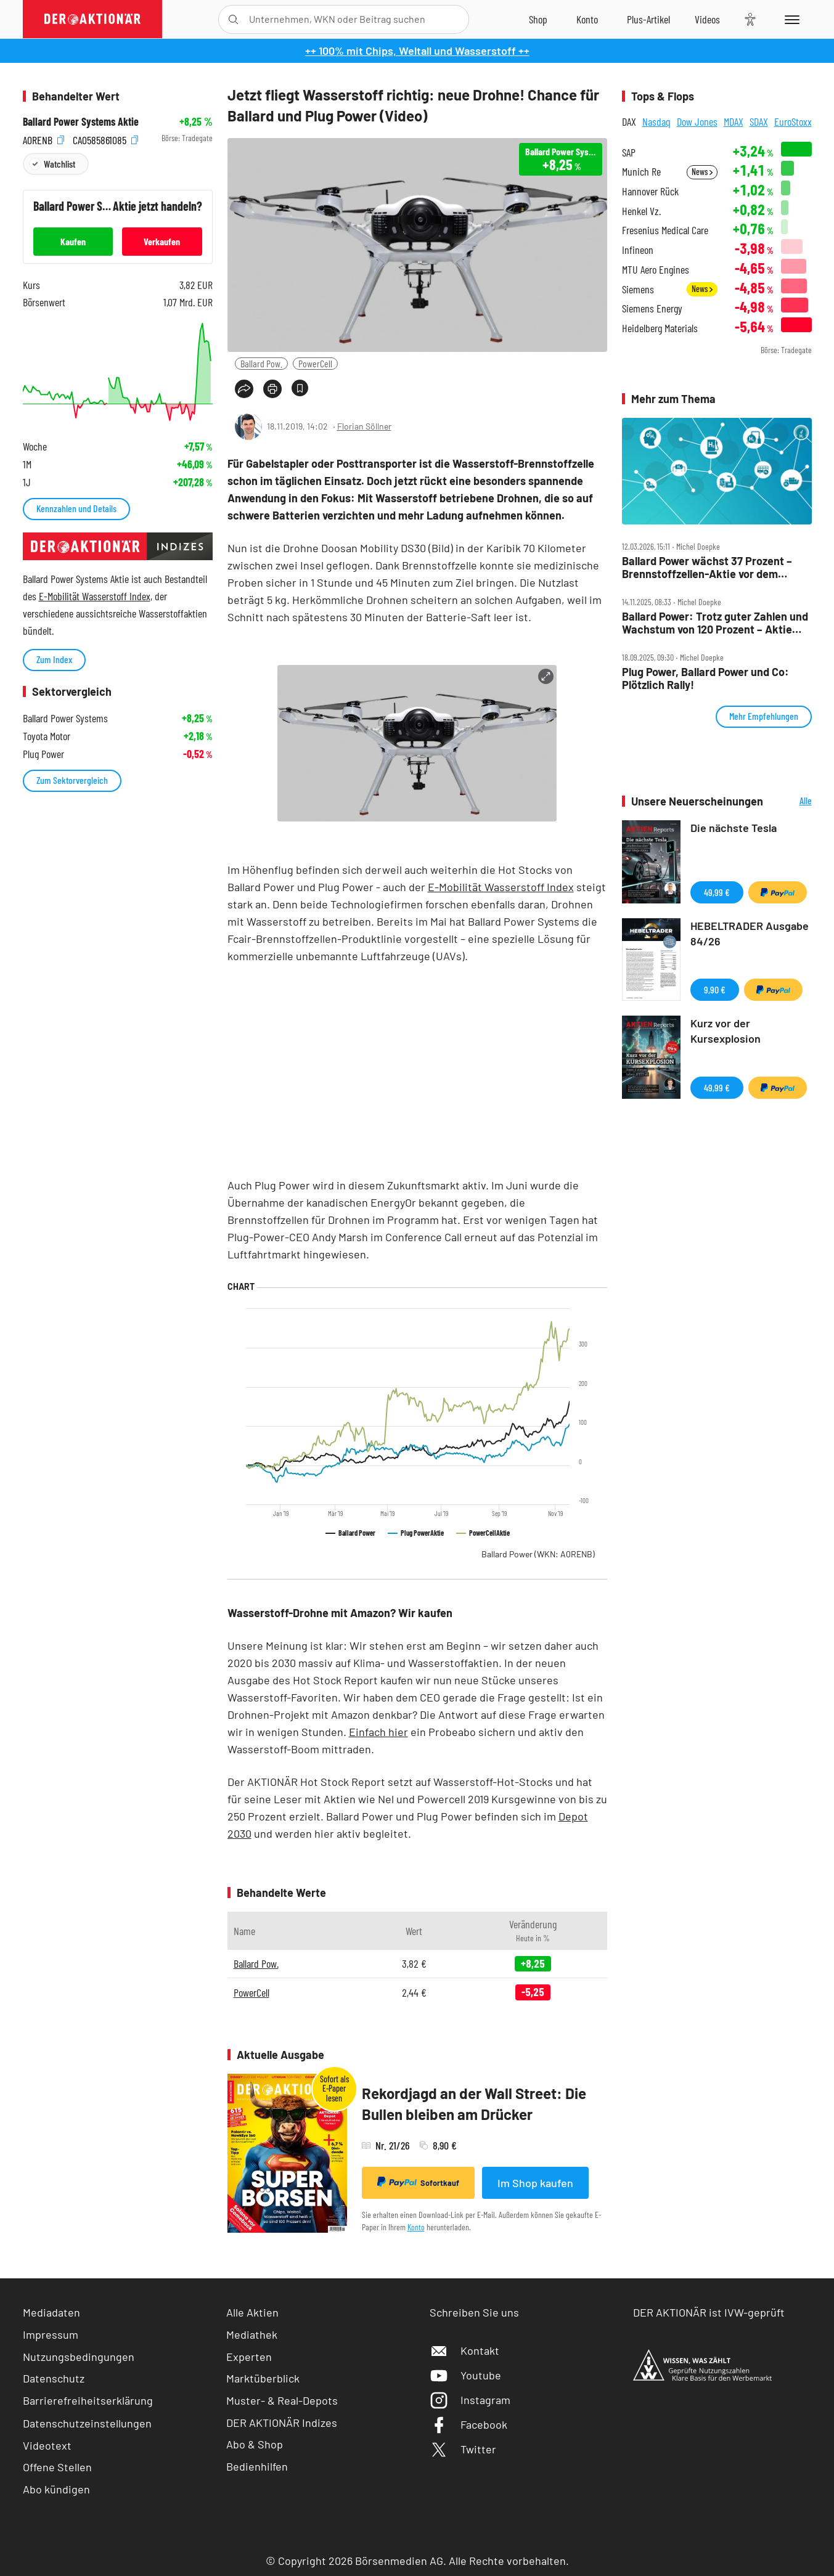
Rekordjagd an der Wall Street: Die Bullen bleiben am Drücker (474, 2103)
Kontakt (464, 2350)
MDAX (733, 121)
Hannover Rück (650, 191)
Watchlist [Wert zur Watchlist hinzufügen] (59, 163)
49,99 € (717, 892)
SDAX (759, 121)
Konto (416, 2227)
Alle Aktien (252, 2312)
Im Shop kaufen (535, 2183)
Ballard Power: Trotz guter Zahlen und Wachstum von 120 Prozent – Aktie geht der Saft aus (715, 622)
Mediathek (251, 2334)
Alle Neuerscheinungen (790, 801)
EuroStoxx (793, 121)
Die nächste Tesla (733, 827)
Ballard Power (538, 1554)
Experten (249, 2356)
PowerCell (315, 363)
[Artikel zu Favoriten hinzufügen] (300, 388)
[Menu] (790, 19)
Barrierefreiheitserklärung (88, 2400)
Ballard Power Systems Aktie (81, 121)
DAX (629, 121)
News (702, 171)
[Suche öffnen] (233, 19)
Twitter (463, 2449)
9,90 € (715, 989)
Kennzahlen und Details (76, 508)
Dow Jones (697, 121)
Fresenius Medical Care (665, 230)
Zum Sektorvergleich (72, 780)
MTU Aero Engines (655, 269)
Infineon (637, 249)
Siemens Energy (652, 308)
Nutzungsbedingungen (78, 2356)
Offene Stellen (57, 2467)
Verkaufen (162, 241)
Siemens (638, 289)
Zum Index (54, 659)
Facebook (468, 2424)
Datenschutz (53, 2378)
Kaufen (73, 241)
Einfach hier (378, 1731)
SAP (629, 152)
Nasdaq (656, 121)
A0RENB (43, 138)
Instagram (470, 2400)
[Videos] (707, 19)
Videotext (47, 2445)
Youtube (465, 2375)
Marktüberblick (263, 2378)
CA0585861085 (105, 138)
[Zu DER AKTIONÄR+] (648, 19)
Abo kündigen (56, 2489)
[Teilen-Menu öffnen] (244, 389)
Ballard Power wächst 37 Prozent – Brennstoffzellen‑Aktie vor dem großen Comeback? (707, 567)
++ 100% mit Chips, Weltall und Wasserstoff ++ (417, 50)
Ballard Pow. (261, 363)
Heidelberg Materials (660, 328)
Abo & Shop (254, 2444)
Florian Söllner (364, 426)
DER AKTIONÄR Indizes (281, 2422)
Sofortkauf (418, 2182)
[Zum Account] (587, 19)
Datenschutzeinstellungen (87, 2423)
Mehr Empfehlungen (763, 716)
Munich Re (641, 171)
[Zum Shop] (538, 19)
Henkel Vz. (641, 211)
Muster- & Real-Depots (282, 2400)
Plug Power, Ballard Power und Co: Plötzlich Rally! (705, 678)
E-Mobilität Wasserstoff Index (501, 887)
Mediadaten (51, 2312)
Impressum (50, 2334)
